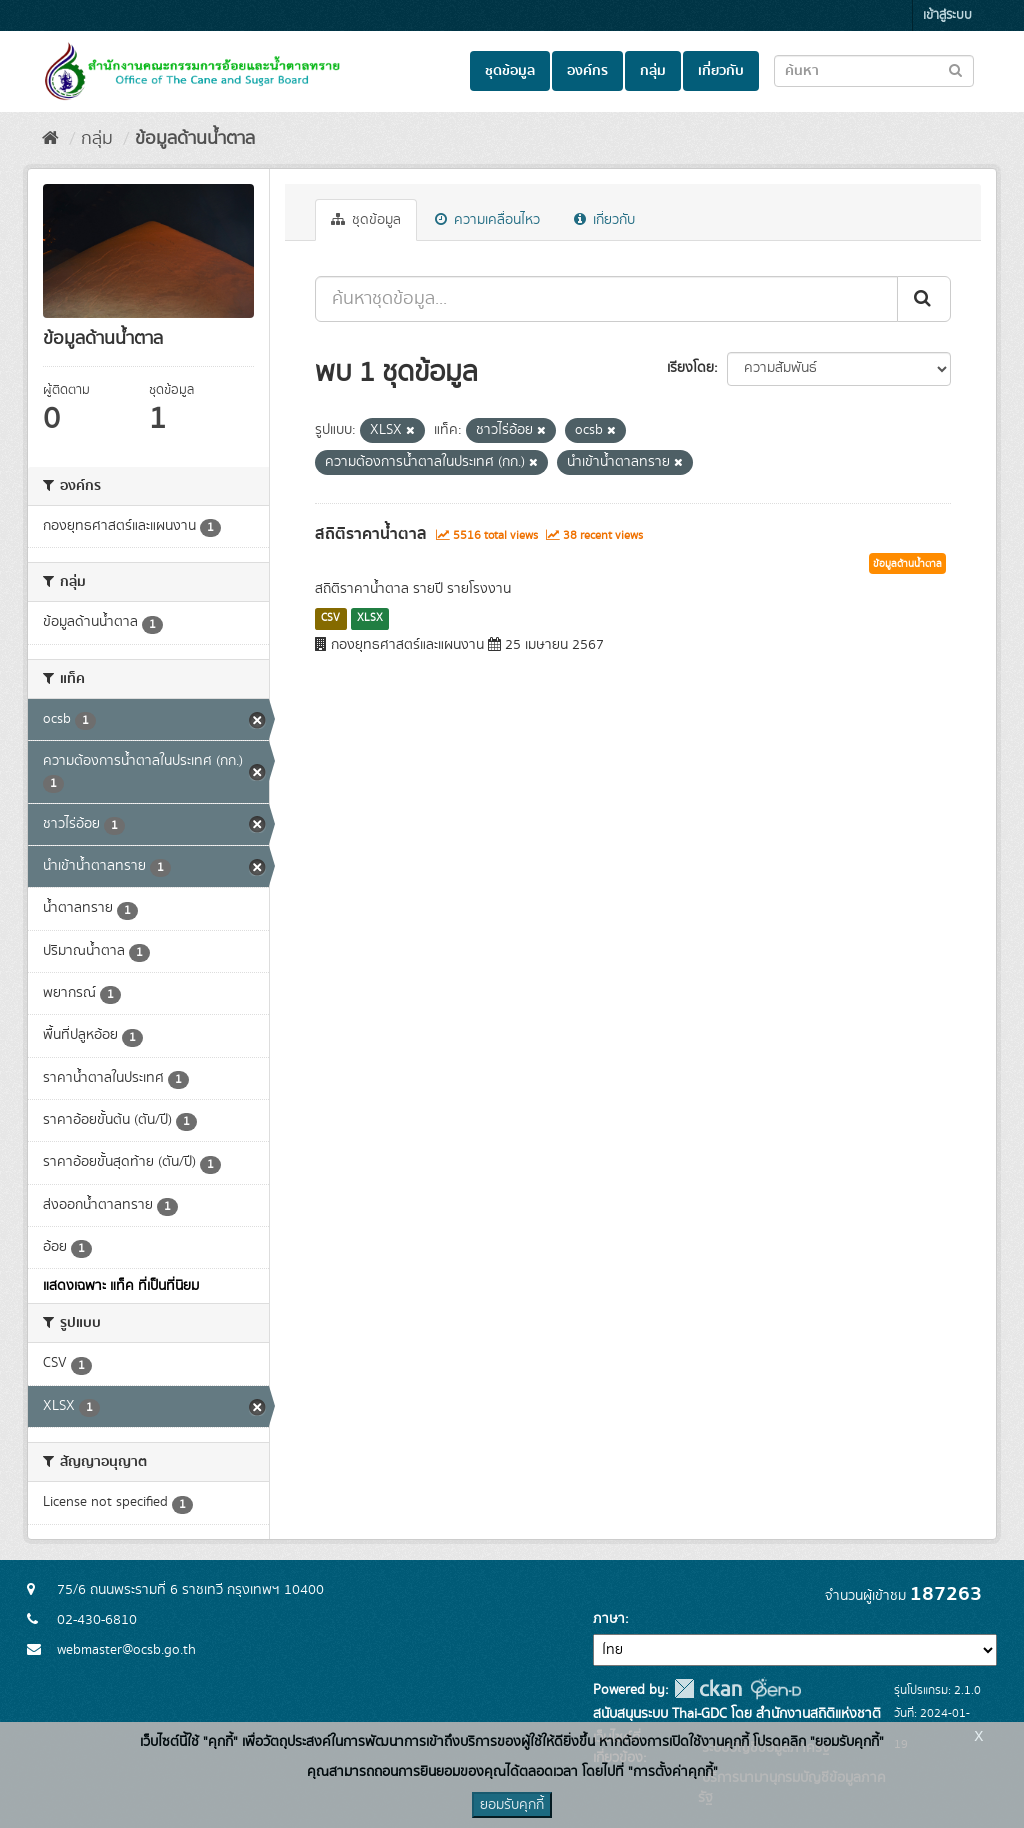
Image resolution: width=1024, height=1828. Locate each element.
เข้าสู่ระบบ (947, 15)
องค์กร (587, 71)
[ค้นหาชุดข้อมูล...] (606, 299)
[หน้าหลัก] (50, 139)
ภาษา (609, 1619)
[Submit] (924, 299)
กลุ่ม (653, 71)
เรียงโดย (690, 368)
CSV (330, 618)
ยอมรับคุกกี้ (512, 1805)
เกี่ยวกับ (721, 71)
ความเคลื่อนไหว (487, 220)
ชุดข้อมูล (510, 71)
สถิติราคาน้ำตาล (371, 534)
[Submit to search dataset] (955, 69)
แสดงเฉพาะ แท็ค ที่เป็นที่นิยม (121, 1286)
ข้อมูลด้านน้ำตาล (195, 139)
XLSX (370, 618)
